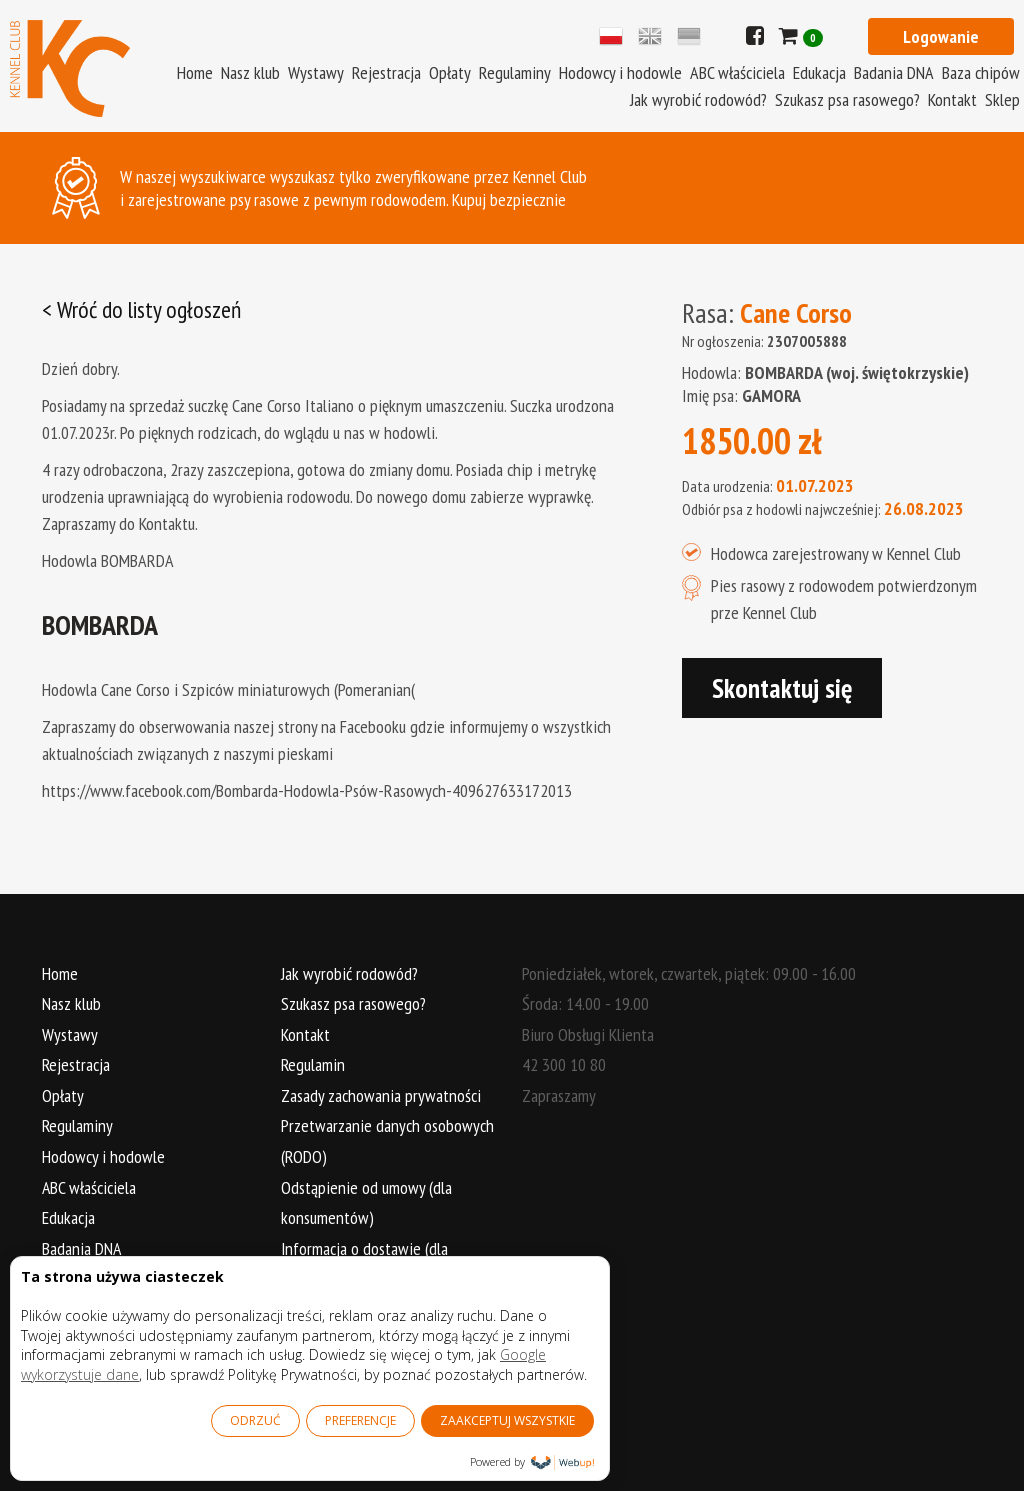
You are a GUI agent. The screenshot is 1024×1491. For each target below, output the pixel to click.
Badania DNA (894, 72)
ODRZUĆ (255, 1420)
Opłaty (450, 72)
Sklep (1002, 99)
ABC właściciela (737, 72)
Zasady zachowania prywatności (381, 1095)
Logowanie (941, 36)
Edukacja (819, 72)
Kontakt (952, 99)
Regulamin (313, 1064)
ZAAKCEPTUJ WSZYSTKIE (507, 1420)
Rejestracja (386, 72)
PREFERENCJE (360, 1420)
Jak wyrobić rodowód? (698, 99)
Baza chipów (981, 72)
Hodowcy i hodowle (620, 72)
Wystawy (316, 72)
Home (195, 72)
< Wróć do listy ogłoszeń (143, 309)
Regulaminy (515, 72)
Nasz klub (250, 72)
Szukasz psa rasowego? (847, 99)
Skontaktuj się (782, 688)
